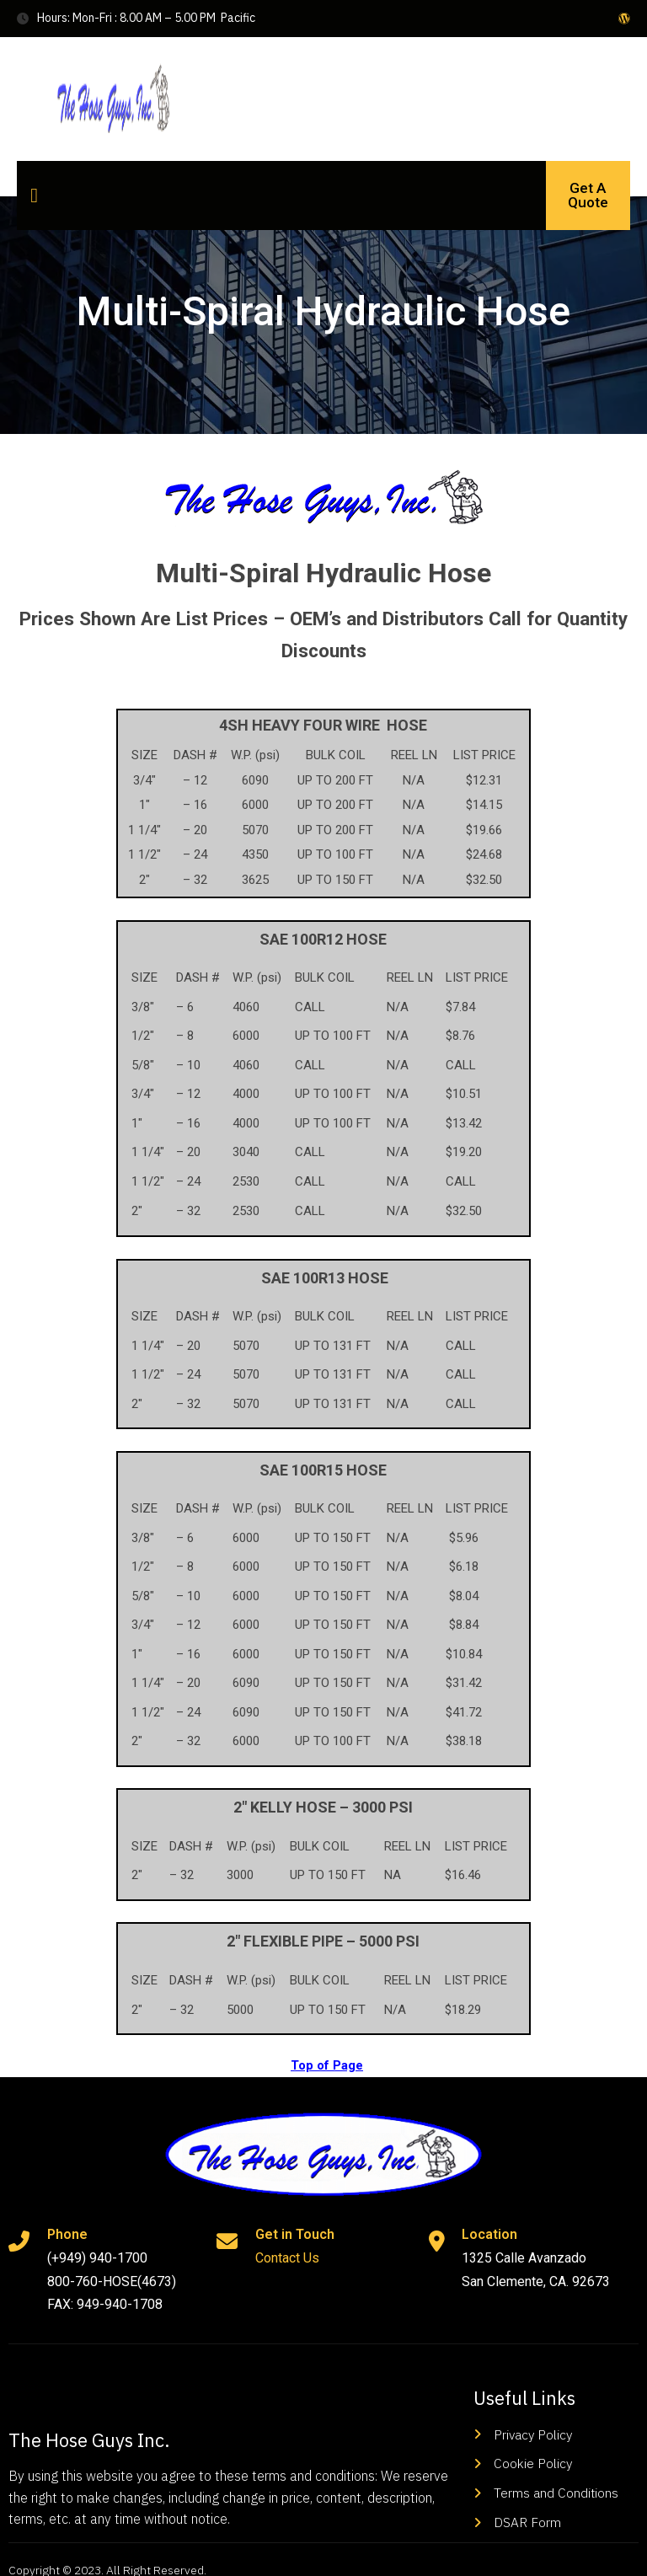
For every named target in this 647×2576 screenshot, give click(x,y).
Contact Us (286, 2241)
